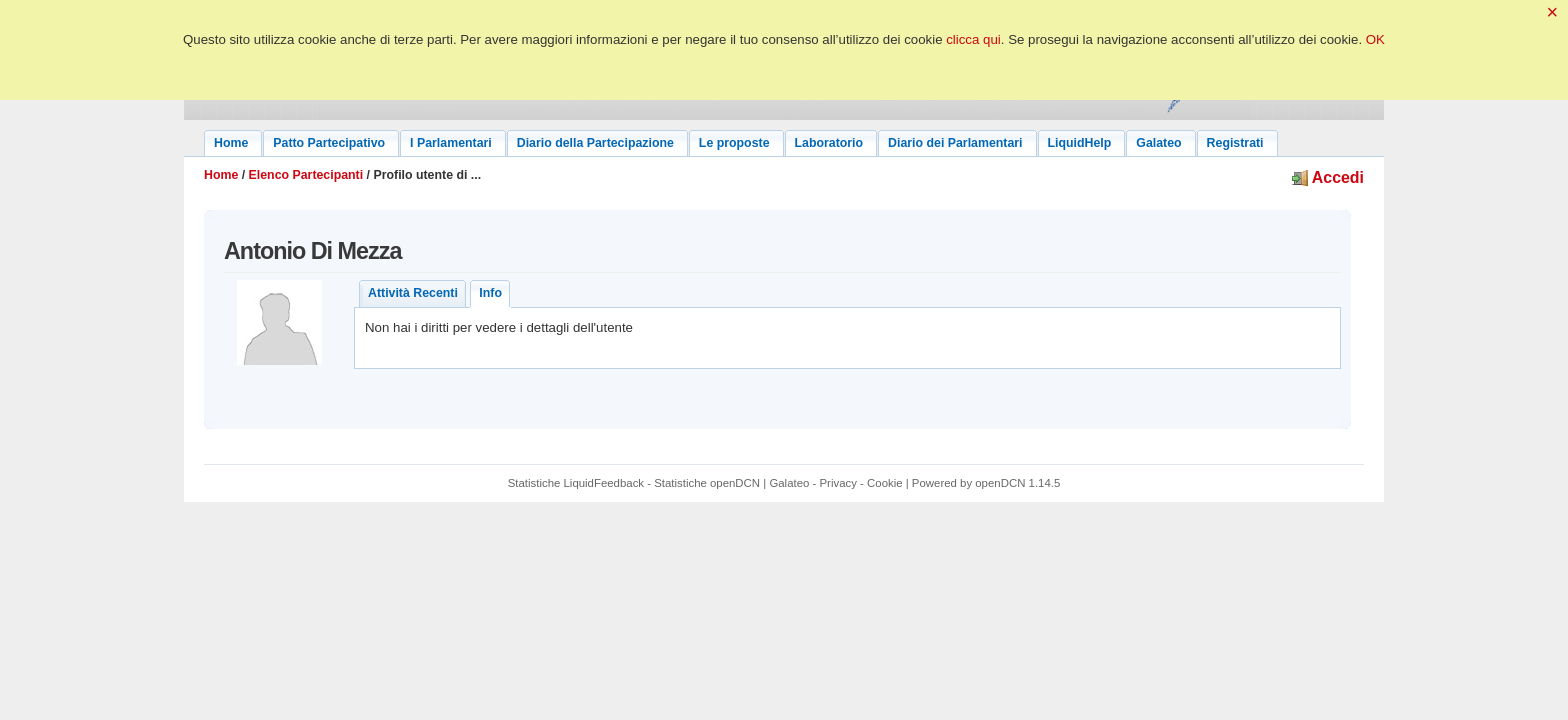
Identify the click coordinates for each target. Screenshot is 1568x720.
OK (1375, 39)
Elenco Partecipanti (306, 175)
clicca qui (973, 39)
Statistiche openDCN (707, 483)
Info (490, 293)
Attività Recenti (413, 293)
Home (221, 175)
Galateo (789, 483)
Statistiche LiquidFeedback (576, 483)
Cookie (885, 483)
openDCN (1000, 483)
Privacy (838, 483)
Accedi (1328, 177)
